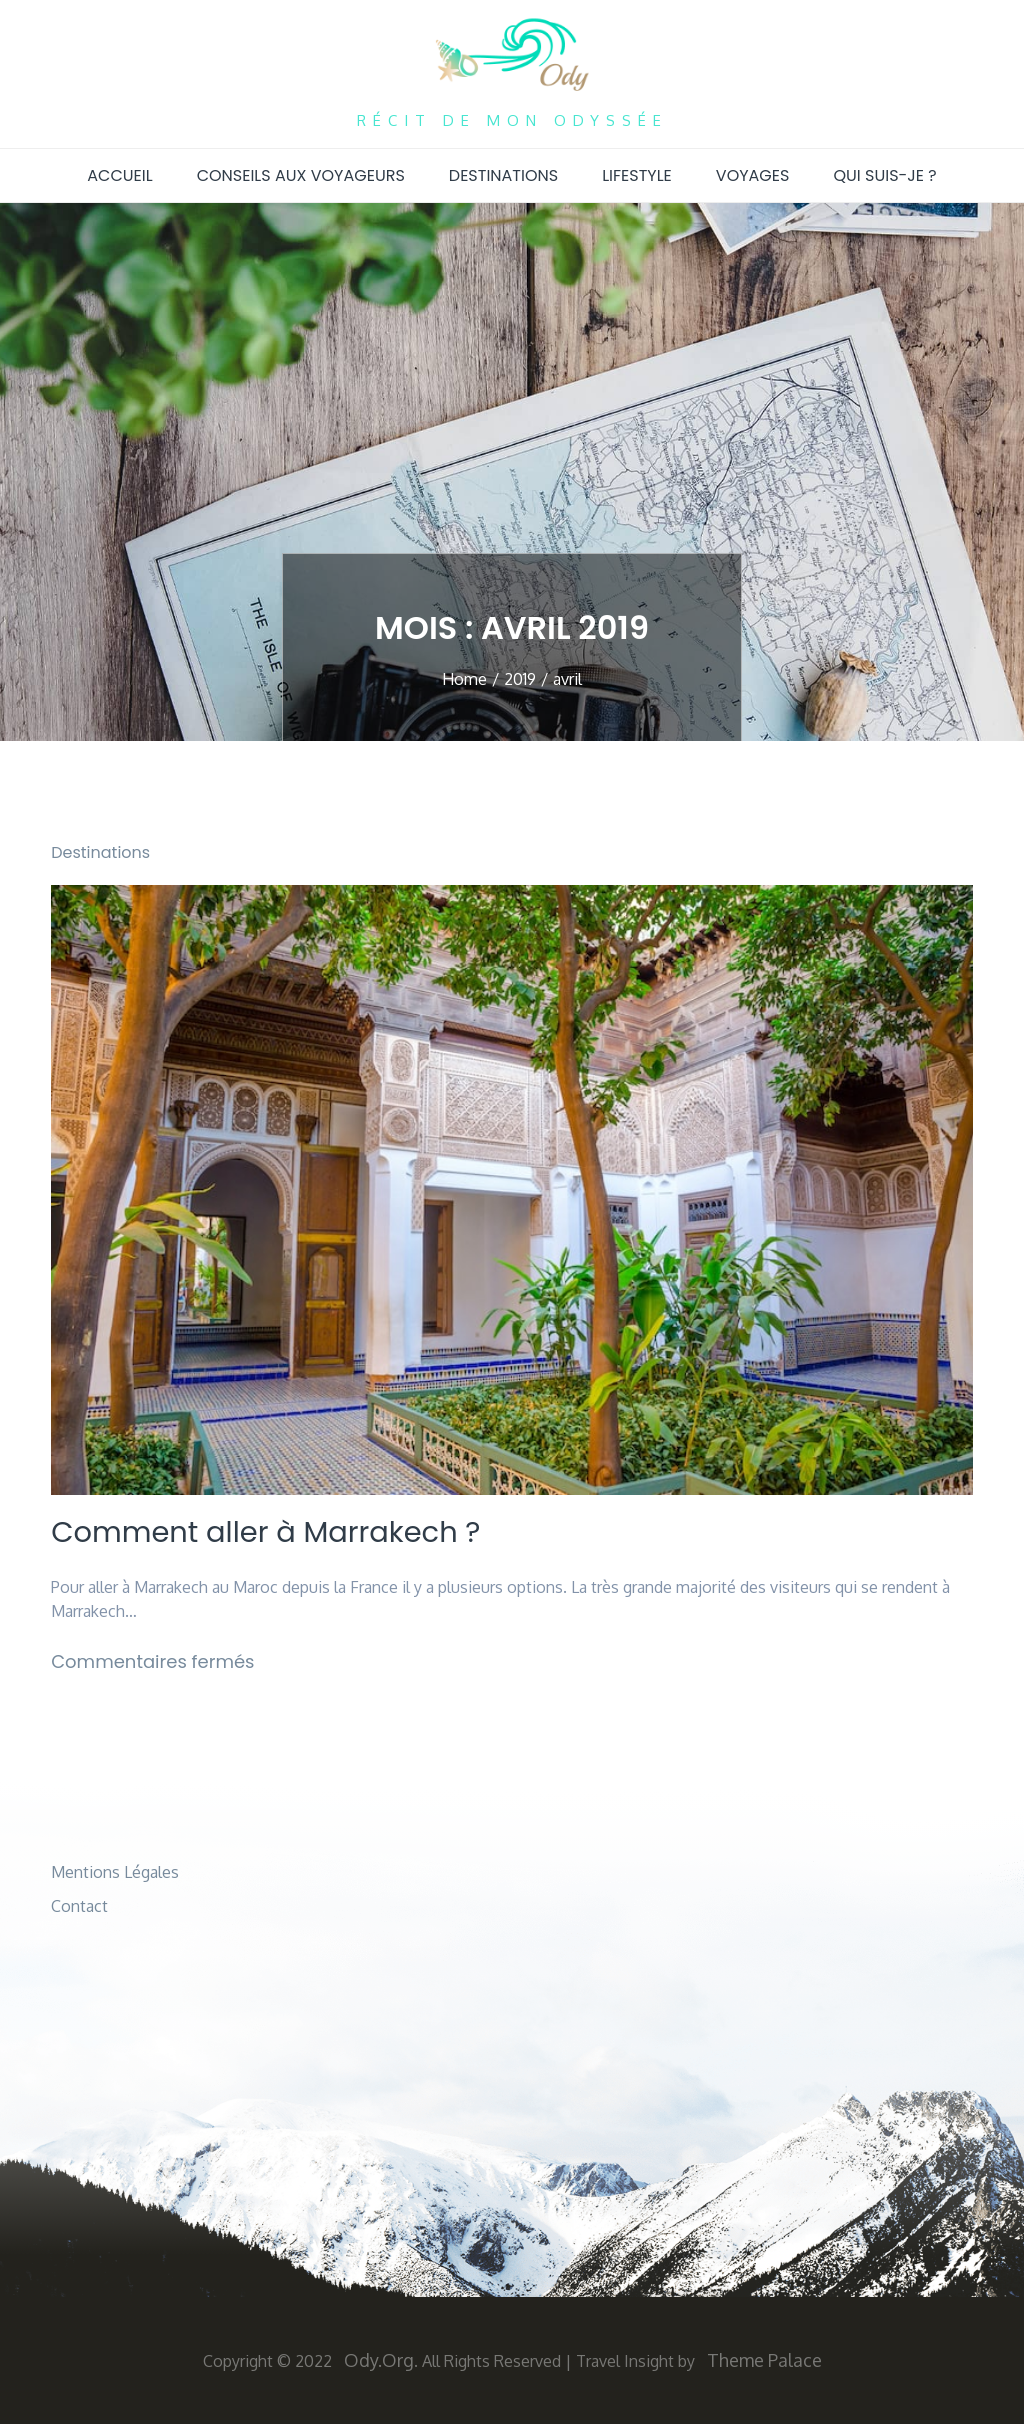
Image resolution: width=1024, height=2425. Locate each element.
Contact (79, 1907)
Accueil (119, 175)
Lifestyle (637, 175)
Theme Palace (764, 2361)
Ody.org (379, 2361)
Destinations (503, 175)
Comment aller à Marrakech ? (274, 1533)
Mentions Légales (115, 1873)
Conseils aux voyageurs (301, 175)
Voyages (753, 175)
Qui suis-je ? (884, 175)
